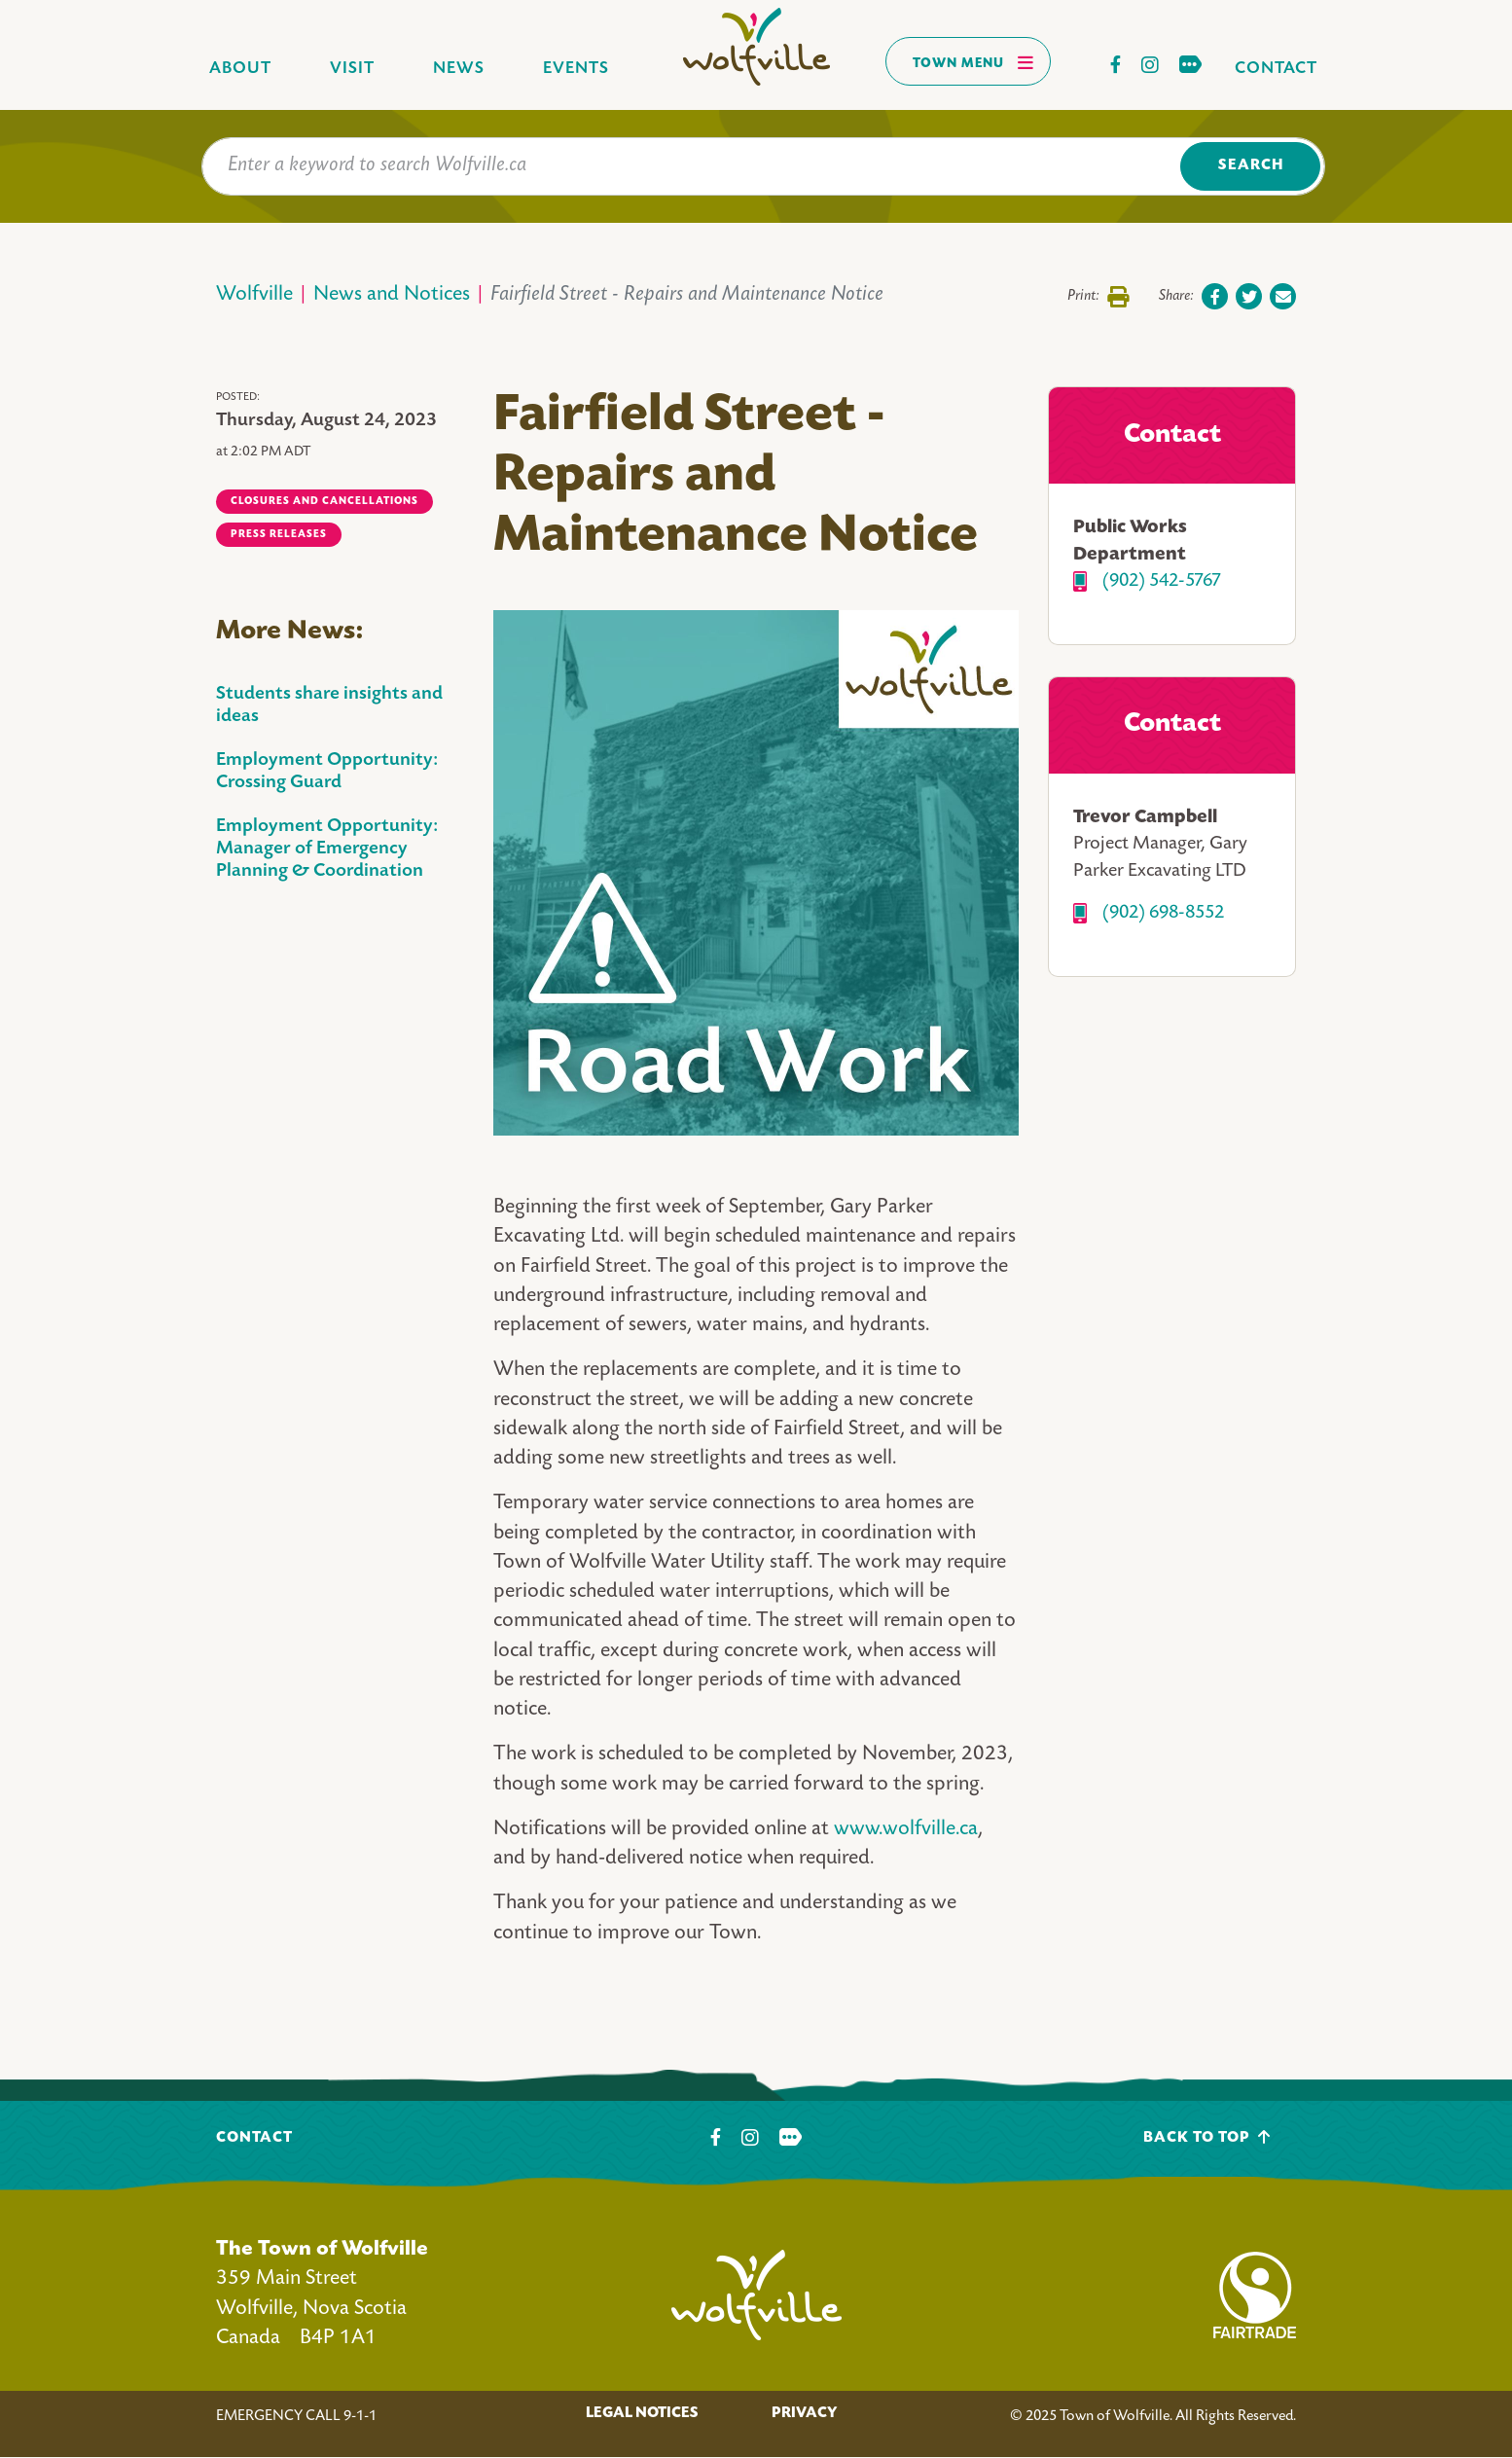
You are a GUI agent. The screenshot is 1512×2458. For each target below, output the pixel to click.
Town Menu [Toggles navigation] (973, 62)
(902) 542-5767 (1161, 581)
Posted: (238, 397)
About (240, 68)
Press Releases (279, 534)
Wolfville (254, 295)
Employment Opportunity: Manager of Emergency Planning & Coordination (327, 849)
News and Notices (391, 295)
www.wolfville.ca (906, 1830)
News (459, 68)
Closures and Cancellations (324, 501)
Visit (352, 68)
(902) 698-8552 (1163, 913)
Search (1250, 166)
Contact (1276, 68)
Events (576, 68)
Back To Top (1207, 2137)
